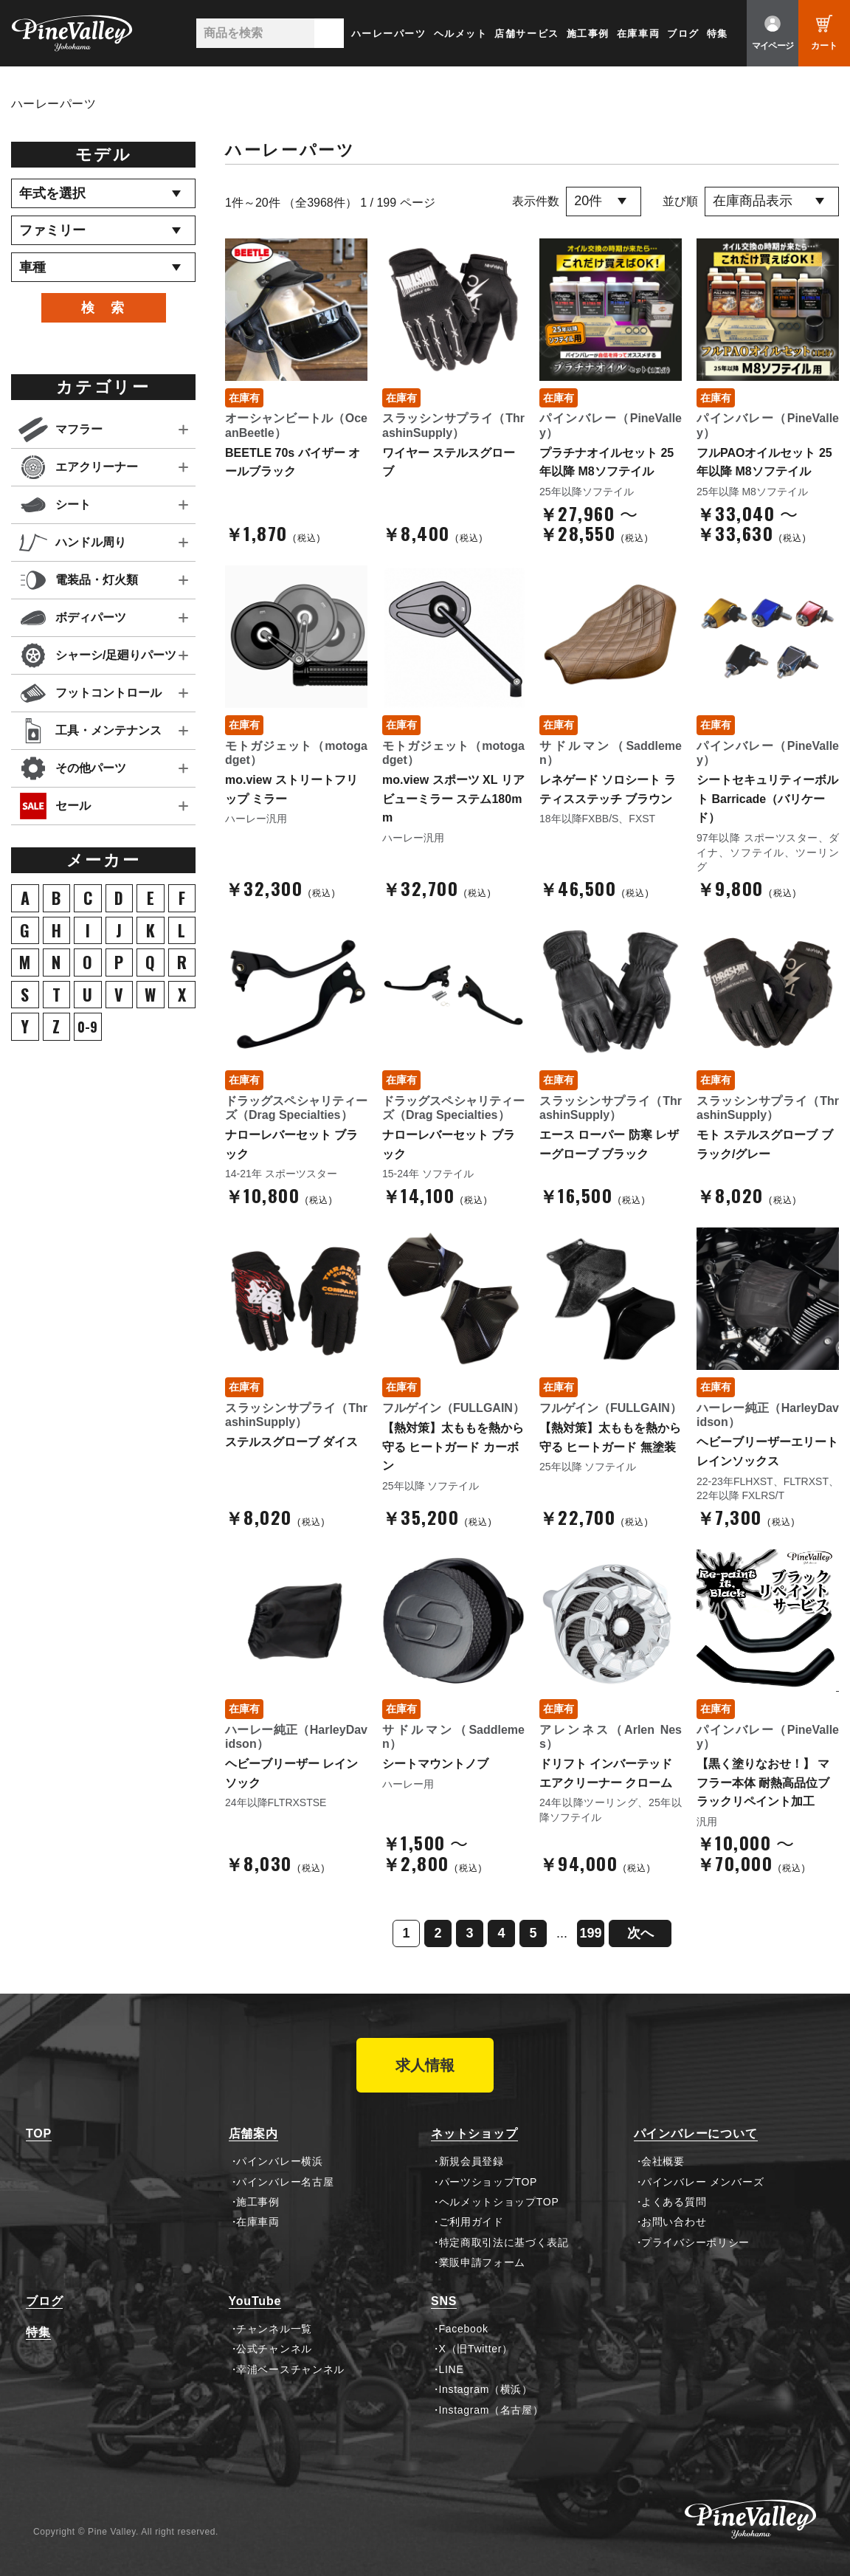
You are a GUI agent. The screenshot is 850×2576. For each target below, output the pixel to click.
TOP (39, 2133)
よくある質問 (673, 2202)
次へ (640, 1933)
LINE (451, 2369)
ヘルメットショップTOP (499, 2202)
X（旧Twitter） (476, 2349)
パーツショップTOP (488, 2182)
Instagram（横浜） (486, 2389)
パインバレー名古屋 (285, 2182)
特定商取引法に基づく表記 (504, 2242)
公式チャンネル (274, 2349)
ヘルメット (461, 33)
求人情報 (425, 2065)
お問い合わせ (673, 2222)
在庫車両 (638, 33)
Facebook (463, 2329)
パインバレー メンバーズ (702, 2182)
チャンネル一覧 (274, 2329)
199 (590, 1933)
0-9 (87, 1026)
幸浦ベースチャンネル (290, 2369)
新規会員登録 (471, 2161)
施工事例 (588, 33)
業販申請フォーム (482, 2262)
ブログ (683, 33)
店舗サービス (526, 33)
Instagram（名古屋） (491, 2410)
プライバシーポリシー (695, 2242)
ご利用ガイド (471, 2222)
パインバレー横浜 (279, 2161)
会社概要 (663, 2161)
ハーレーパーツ (388, 33)
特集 (717, 33)
